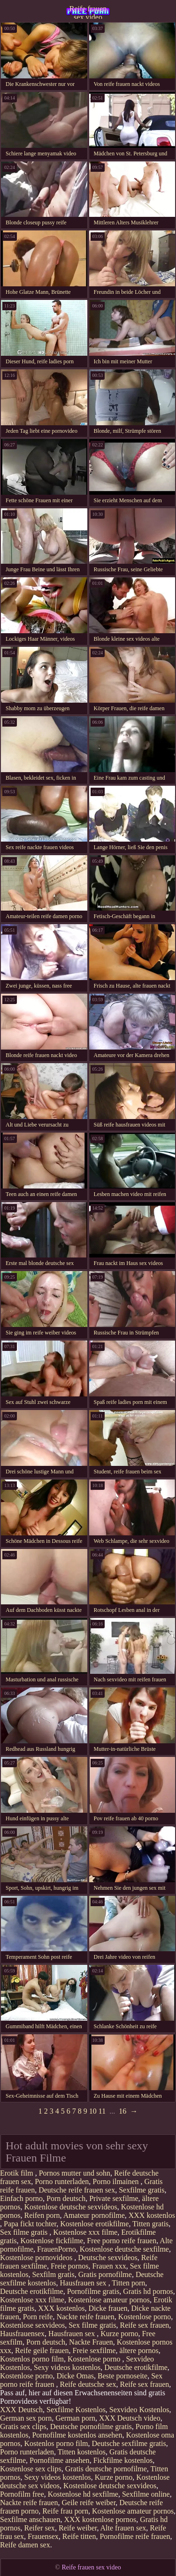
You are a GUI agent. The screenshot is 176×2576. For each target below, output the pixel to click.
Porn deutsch (65, 2198)
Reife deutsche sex (88, 2384)
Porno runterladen (62, 2181)
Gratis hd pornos (148, 2291)
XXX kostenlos (152, 2215)
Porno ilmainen (116, 2181)
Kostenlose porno (144, 2317)
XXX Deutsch (21, 2410)
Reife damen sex (25, 2545)
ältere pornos (139, 2350)
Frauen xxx (109, 2266)
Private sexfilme (113, 2198)
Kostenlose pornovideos (37, 2258)
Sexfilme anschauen (30, 2519)
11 (102, 2111)
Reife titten (79, 2536)
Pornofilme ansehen (60, 2460)
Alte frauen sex (123, 2528)
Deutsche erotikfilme (31, 2291)
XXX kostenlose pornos (100, 2519)
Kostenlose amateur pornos (109, 2300)
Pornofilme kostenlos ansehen (77, 2435)
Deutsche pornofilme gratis (91, 2426)
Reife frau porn (65, 2511)
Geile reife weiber (88, 2503)
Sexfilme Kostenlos (76, 2410)
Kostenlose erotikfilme (94, 2224)
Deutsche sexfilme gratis (129, 2443)
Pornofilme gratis (93, 2291)
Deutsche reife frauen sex (76, 2190)
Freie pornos (69, 2266)
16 (122, 2111)
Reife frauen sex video (88, 12)
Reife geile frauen (42, 2350)
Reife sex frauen (144, 2325)
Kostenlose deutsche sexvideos (70, 2207)
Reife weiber (78, 2528)
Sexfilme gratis (141, 2190)
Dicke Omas (75, 2376)
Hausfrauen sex (84, 2283)
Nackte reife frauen (85, 2317)
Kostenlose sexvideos (32, 2325)
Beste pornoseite (122, 2376)
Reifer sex (39, 2528)
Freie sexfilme (94, 2350)
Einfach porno (21, 2198)
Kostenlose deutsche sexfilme (124, 2249)
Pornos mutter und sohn (74, 2173)
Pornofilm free (22, 2494)
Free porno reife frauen (121, 2241)
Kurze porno (119, 2334)
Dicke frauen (107, 2308)
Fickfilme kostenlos (123, 2460)
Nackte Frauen (91, 2342)
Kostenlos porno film (32, 2359)
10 (93, 2111)
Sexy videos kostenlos (67, 2367)
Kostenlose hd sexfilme (83, 2494)
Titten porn (128, 2283)
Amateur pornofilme (94, 2215)
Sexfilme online (146, 2494)
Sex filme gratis (24, 2232)
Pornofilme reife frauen (134, 2536)
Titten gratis (150, 2224)
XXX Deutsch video (130, 2418)
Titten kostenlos (82, 2452)
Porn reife (38, 2317)
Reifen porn (42, 2215)
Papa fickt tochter (30, 2224)
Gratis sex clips (23, 2426)
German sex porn (26, 2418)
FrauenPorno (56, 2249)
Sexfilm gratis (53, 2274)
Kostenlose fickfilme (52, 2241)
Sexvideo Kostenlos (139, 2410)
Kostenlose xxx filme (85, 2232)
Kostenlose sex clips (30, 2469)
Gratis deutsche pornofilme (106, 2469)
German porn (75, 2418)
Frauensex (43, 2536)
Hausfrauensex (22, 2334)
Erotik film (17, 2173)
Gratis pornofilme (105, 2274)
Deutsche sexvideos (108, 2258)
